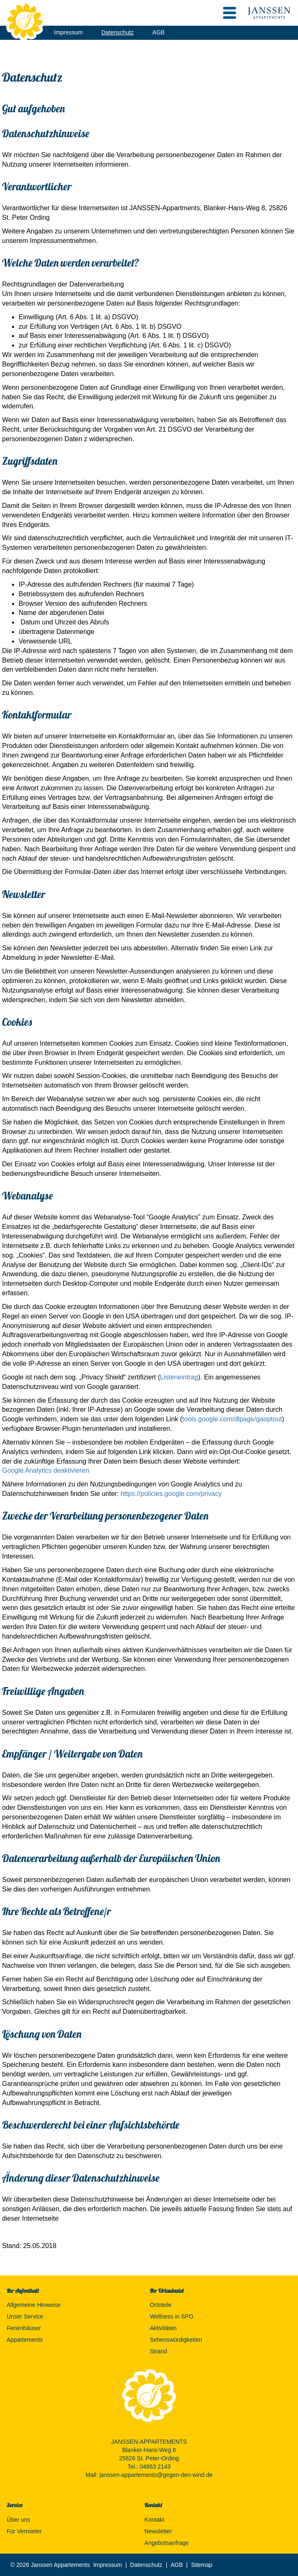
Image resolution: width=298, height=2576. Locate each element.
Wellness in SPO (171, 2316)
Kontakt (154, 2519)
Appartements (25, 2339)
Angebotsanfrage (166, 2543)
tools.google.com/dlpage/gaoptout (232, 1419)
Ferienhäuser (24, 2328)
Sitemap (201, 2564)
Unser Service (25, 2316)
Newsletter (158, 2531)
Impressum (68, 32)
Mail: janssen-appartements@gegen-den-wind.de (149, 2475)
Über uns (18, 2519)
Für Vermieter (24, 2531)
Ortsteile (160, 2305)
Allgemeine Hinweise (34, 2305)
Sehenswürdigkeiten (176, 2339)
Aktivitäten (163, 2328)
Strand (158, 2351)
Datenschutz (117, 32)
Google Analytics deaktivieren (45, 1470)
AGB (158, 32)
